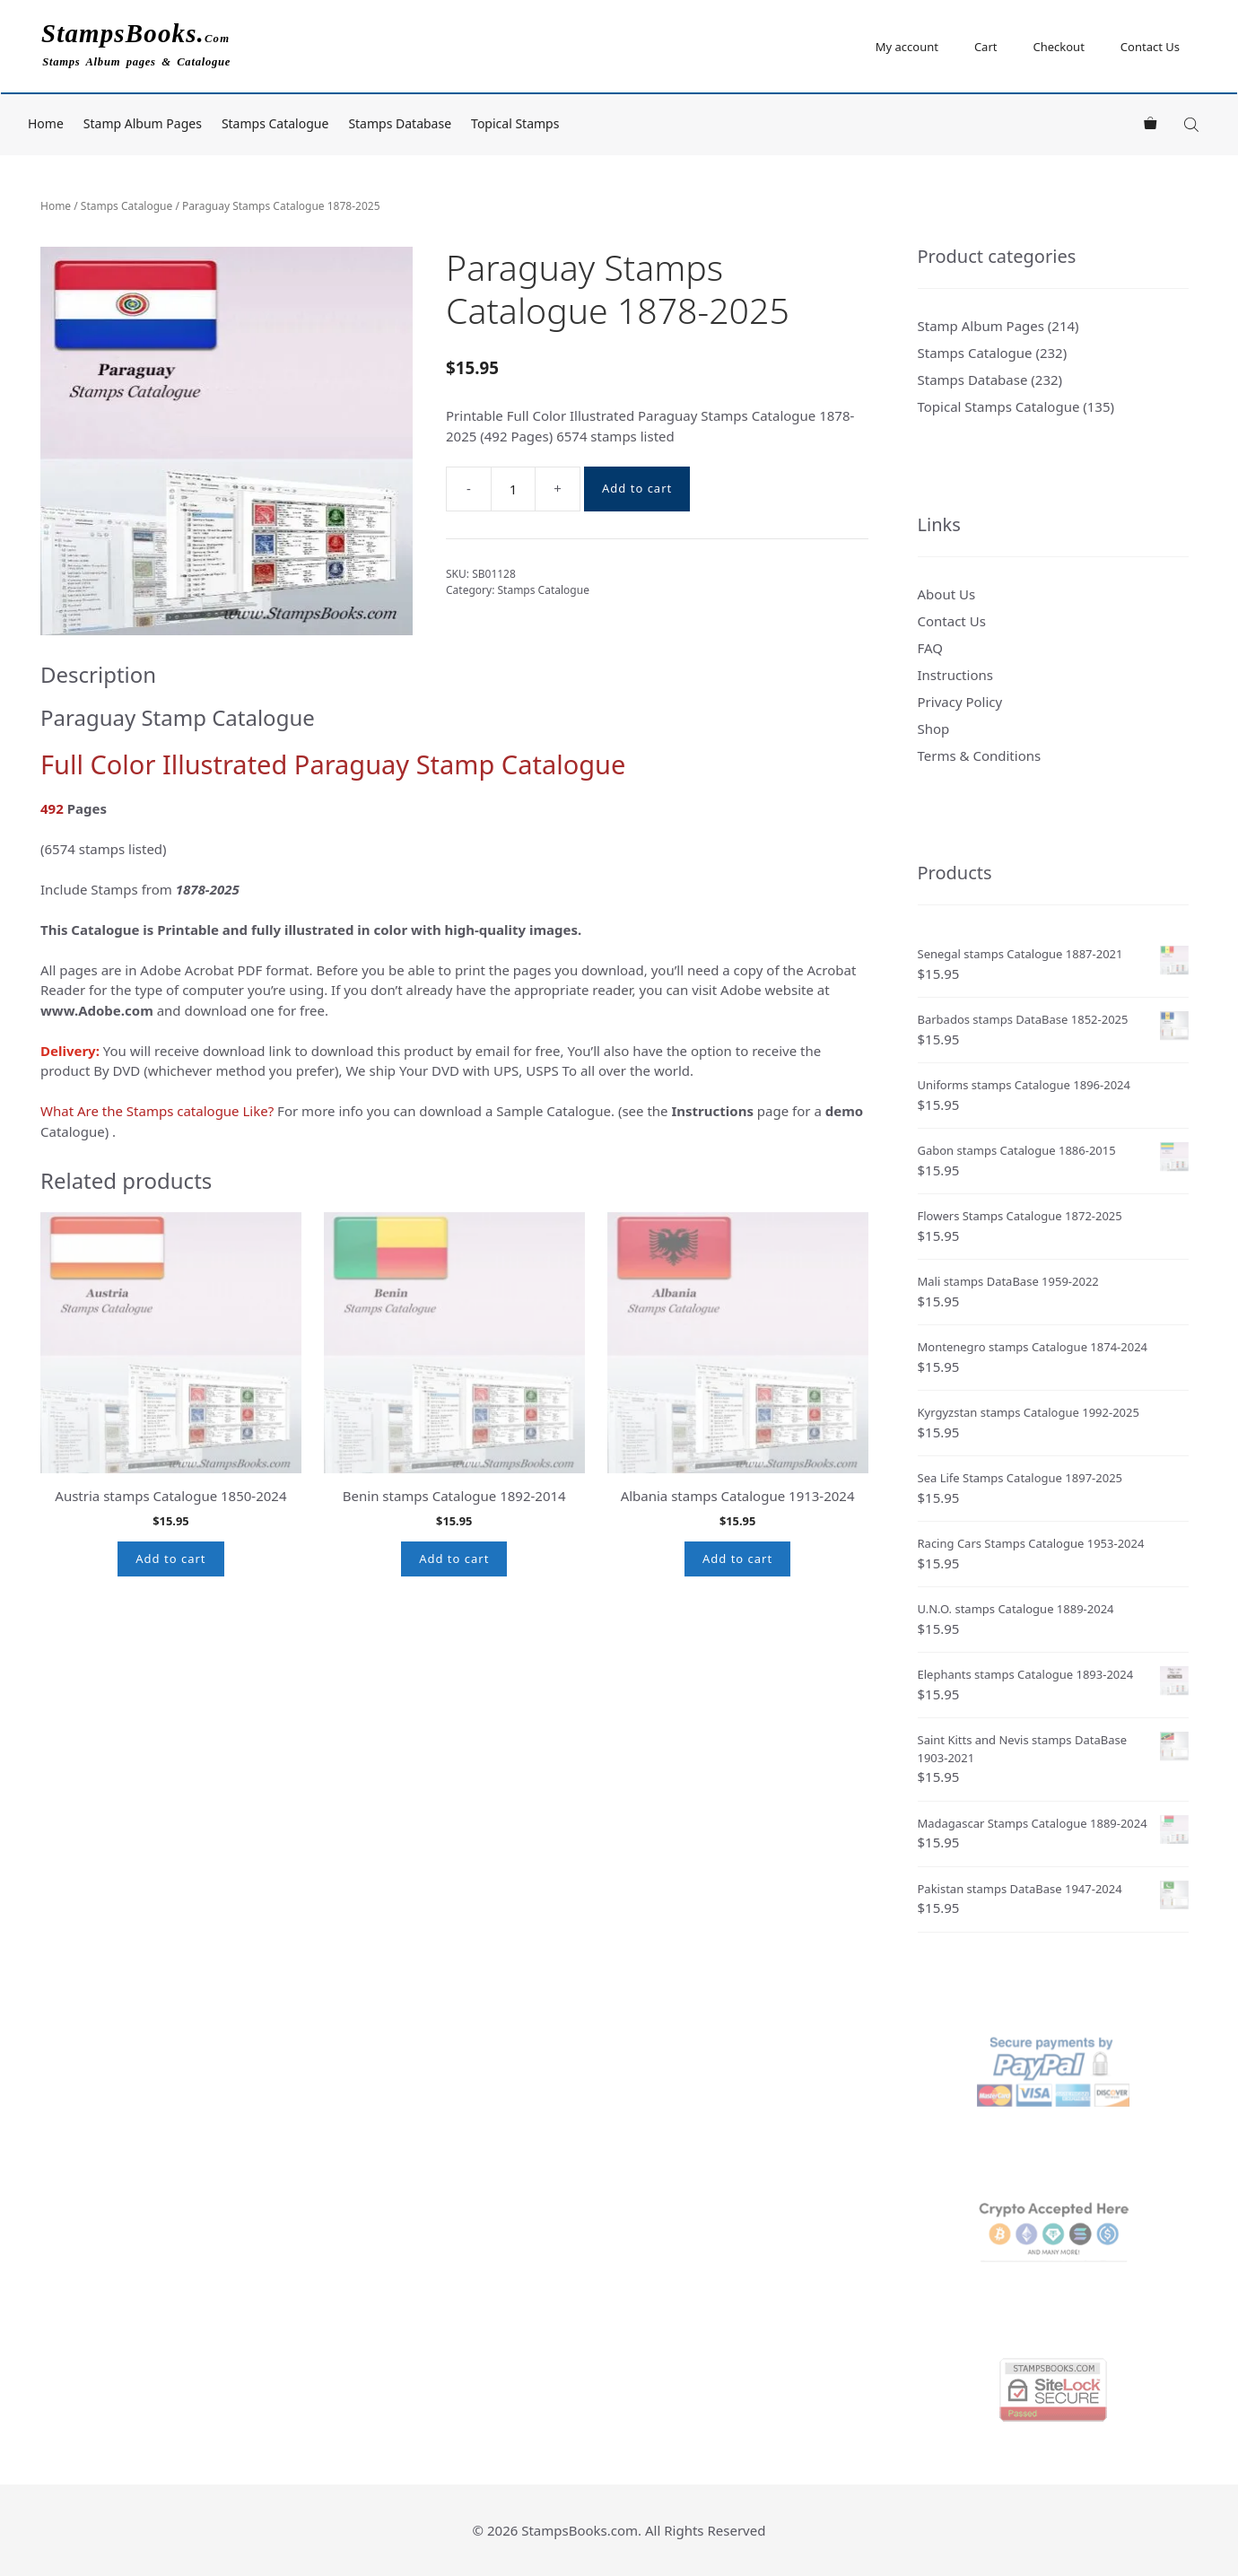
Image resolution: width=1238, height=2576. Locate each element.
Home (46, 123)
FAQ (931, 648)
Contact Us (1150, 47)
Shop (934, 729)
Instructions (955, 675)
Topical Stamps (515, 123)
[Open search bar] (1193, 124)
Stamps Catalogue (275, 123)
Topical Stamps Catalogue (999, 406)
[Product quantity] (513, 489)
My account (907, 47)
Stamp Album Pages (142, 123)
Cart (986, 47)
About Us (947, 594)
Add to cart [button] (170, 1558)
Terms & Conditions (980, 755)
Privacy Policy (960, 702)
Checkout (1058, 47)
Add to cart (637, 488)
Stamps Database (399, 123)
